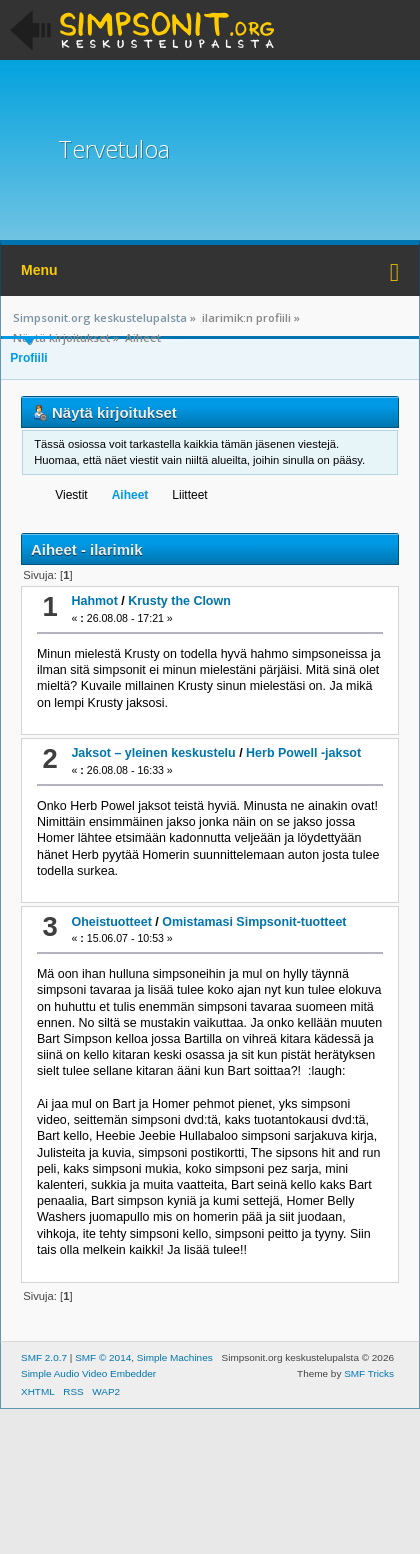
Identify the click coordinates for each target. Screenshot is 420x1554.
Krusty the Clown (179, 601)
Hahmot (94, 601)
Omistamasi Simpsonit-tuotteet (254, 922)
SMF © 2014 (103, 1357)
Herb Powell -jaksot (303, 753)
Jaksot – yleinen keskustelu (153, 753)
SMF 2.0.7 (44, 1357)
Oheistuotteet (111, 922)
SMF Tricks (369, 1373)
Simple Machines (175, 1357)
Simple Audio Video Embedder (88, 1373)
